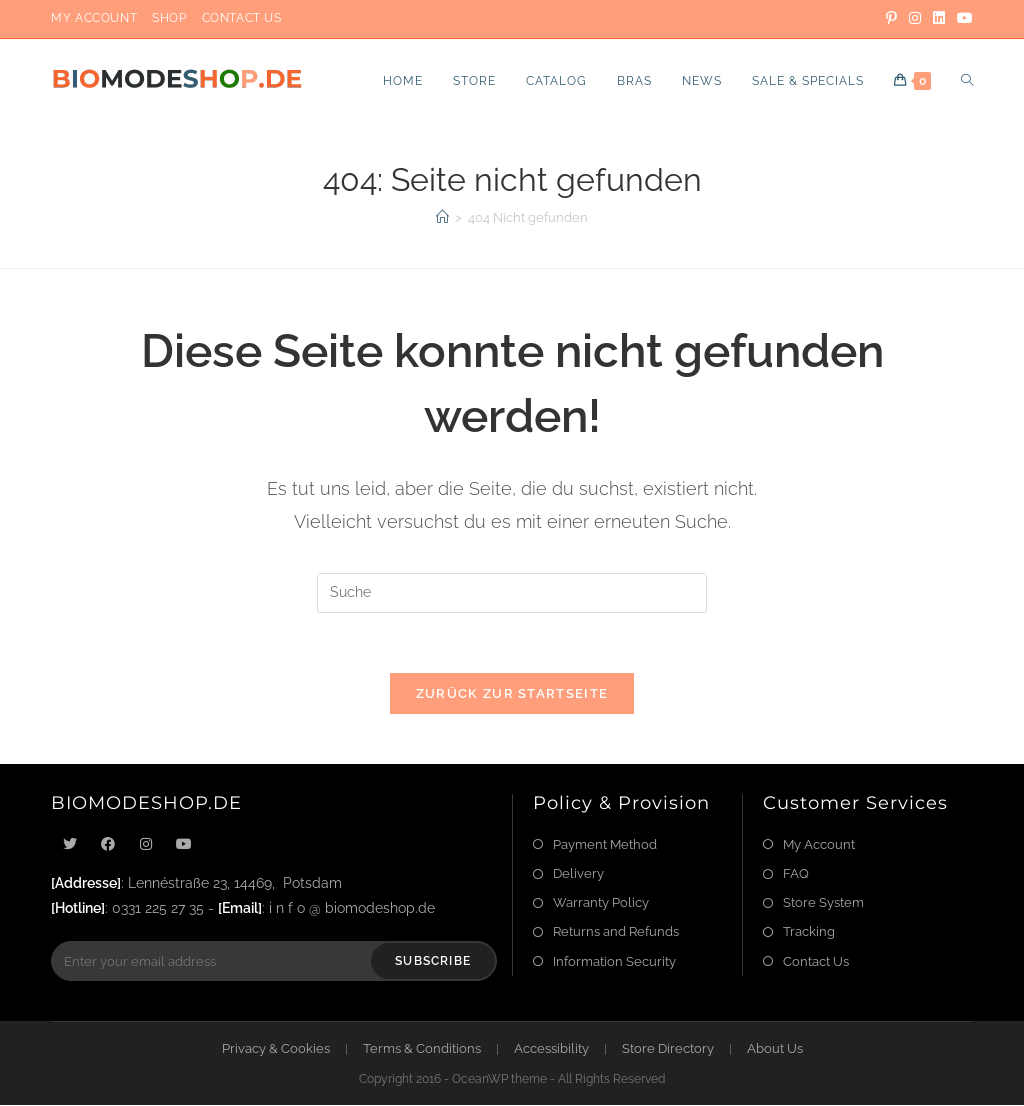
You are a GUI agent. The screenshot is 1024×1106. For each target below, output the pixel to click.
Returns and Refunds (616, 932)
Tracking (809, 932)
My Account (94, 18)
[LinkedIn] (939, 19)
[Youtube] (184, 844)
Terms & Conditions (422, 1049)
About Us (775, 1049)
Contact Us (242, 18)
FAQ (796, 873)
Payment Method (605, 844)
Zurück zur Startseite (512, 693)
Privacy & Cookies (276, 1049)
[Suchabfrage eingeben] (512, 593)
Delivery (578, 873)
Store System (823, 902)
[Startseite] (442, 217)
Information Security (614, 961)
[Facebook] (108, 844)
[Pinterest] (891, 19)
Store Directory (668, 1049)
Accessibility (551, 1049)
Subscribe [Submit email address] (433, 962)
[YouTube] (962, 19)
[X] (70, 844)
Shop (169, 18)
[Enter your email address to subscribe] (274, 962)
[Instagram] (915, 19)
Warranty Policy (601, 902)
